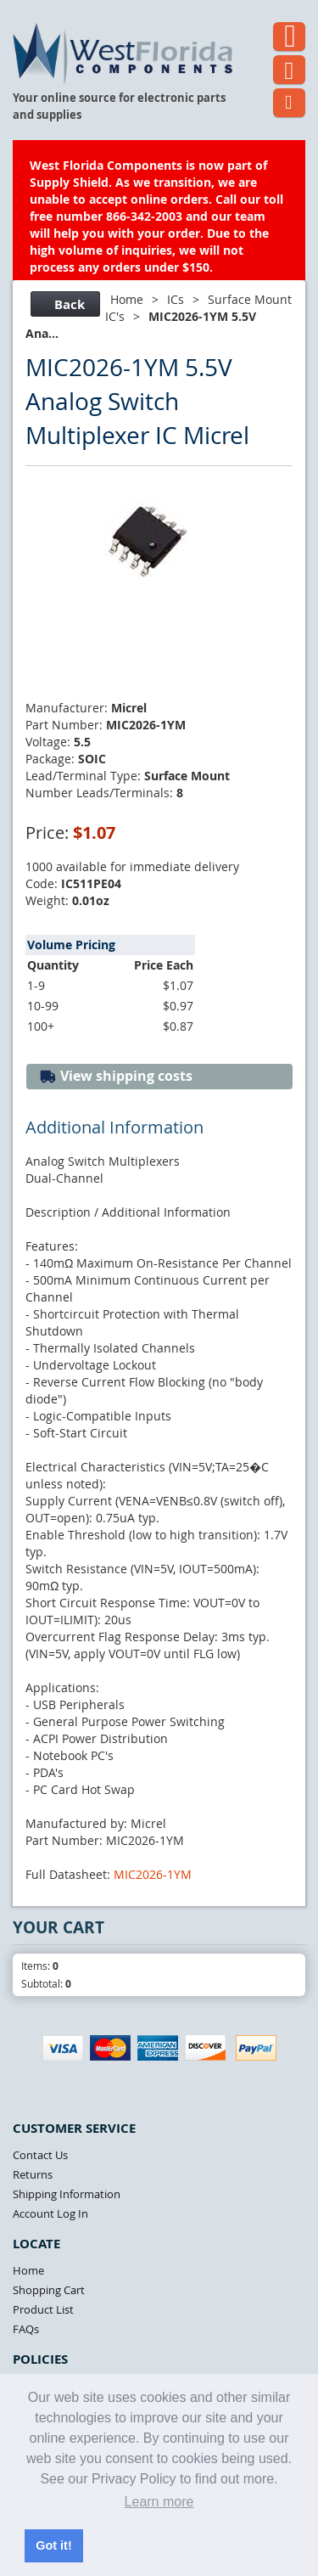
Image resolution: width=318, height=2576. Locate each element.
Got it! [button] (53, 2545)
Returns (33, 2174)
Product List (43, 2309)
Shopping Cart (49, 2290)
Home (126, 299)
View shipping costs (115, 1076)
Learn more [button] (159, 2501)
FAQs (26, 2329)
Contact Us (40, 2155)
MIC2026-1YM (153, 1874)
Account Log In (50, 2213)
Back (63, 304)
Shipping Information (66, 2194)
